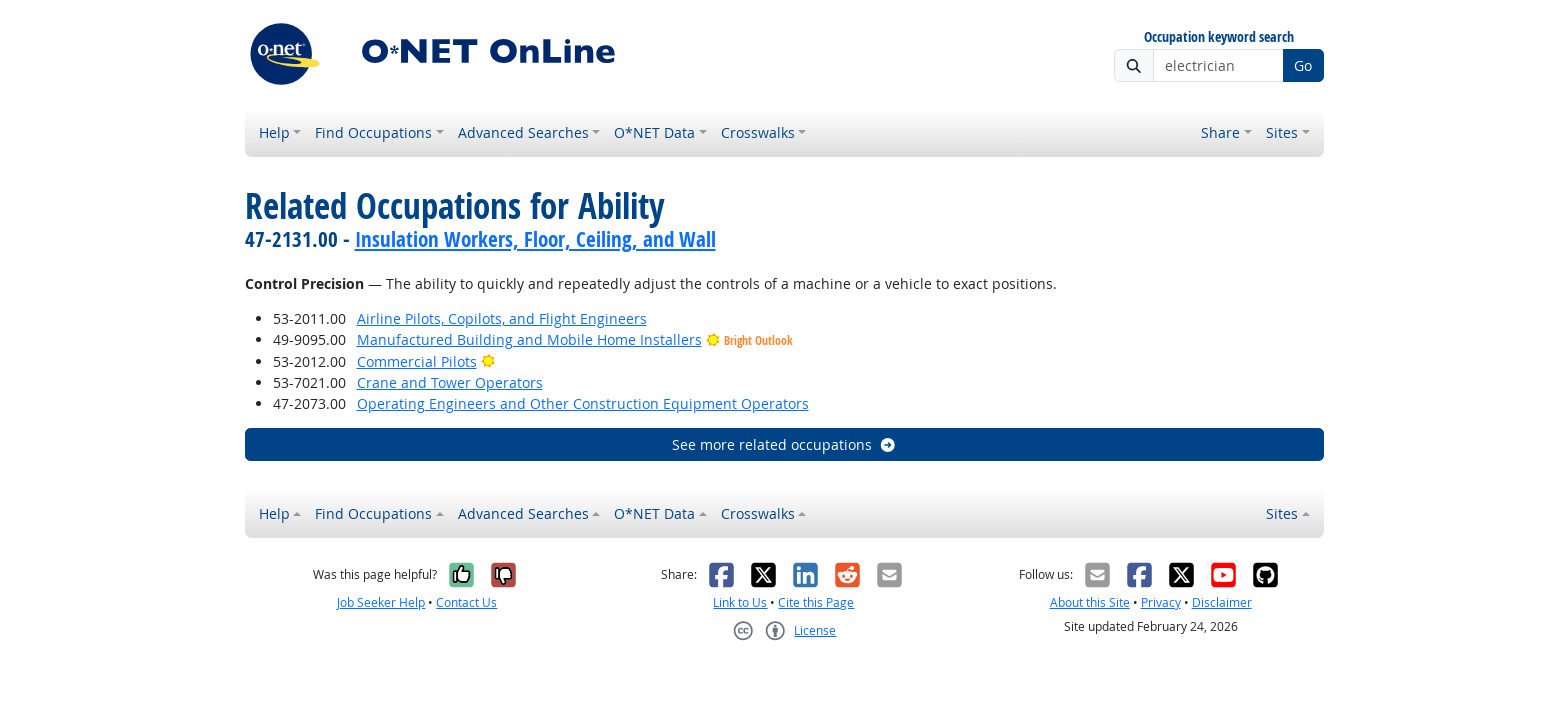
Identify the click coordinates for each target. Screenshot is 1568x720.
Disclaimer (1222, 602)
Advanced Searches (523, 132)
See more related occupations (784, 444)
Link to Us (740, 602)
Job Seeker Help (381, 602)
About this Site (1090, 602)
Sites (1282, 132)
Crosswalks (758, 132)
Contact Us (466, 602)
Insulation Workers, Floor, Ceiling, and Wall (535, 239)
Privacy (1161, 602)
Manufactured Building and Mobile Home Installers (529, 339)
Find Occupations (373, 132)
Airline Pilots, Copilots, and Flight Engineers (502, 318)
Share (1220, 132)
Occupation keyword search (1219, 37)
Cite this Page (816, 602)
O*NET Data (654, 132)
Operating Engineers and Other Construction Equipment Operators (583, 403)
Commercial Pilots (417, 361)
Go (1303, 65)
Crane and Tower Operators (450, 382)
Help (274, 132)
